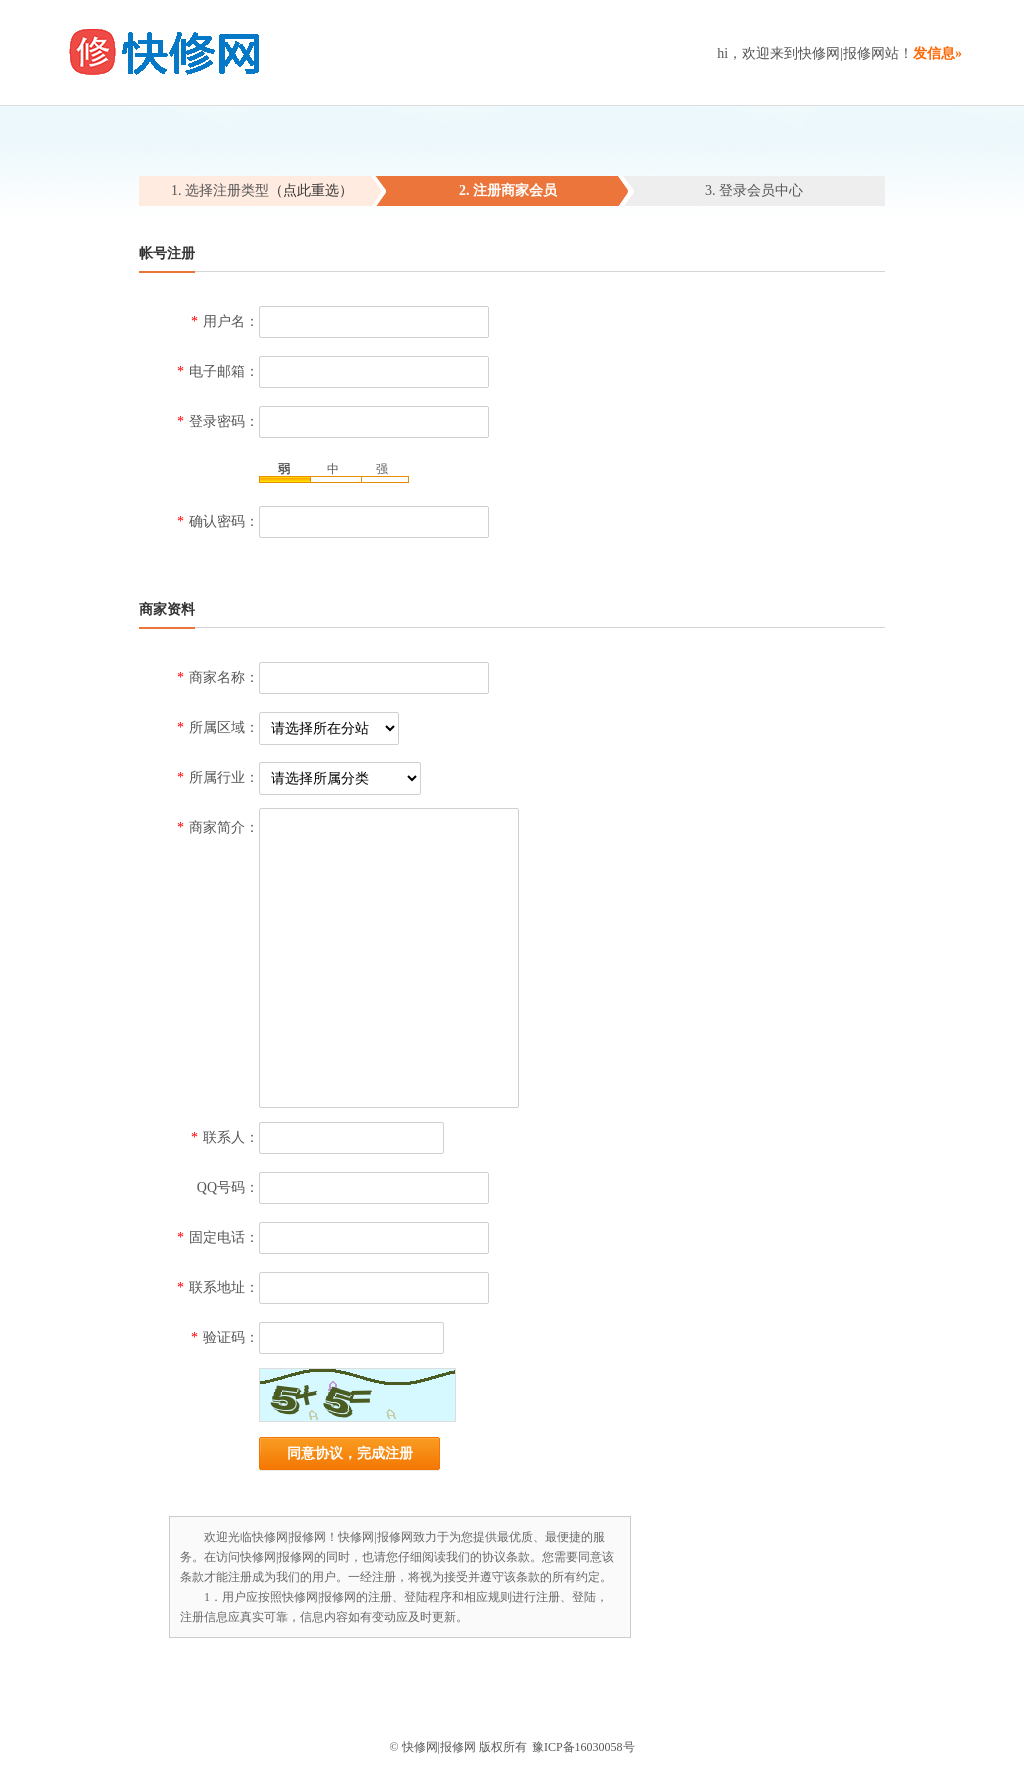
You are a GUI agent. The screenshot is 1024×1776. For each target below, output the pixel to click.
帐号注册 (167, 253)
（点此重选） (311, 190)
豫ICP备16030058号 (583, 1747)
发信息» (937, 53)
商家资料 (167, 609)
